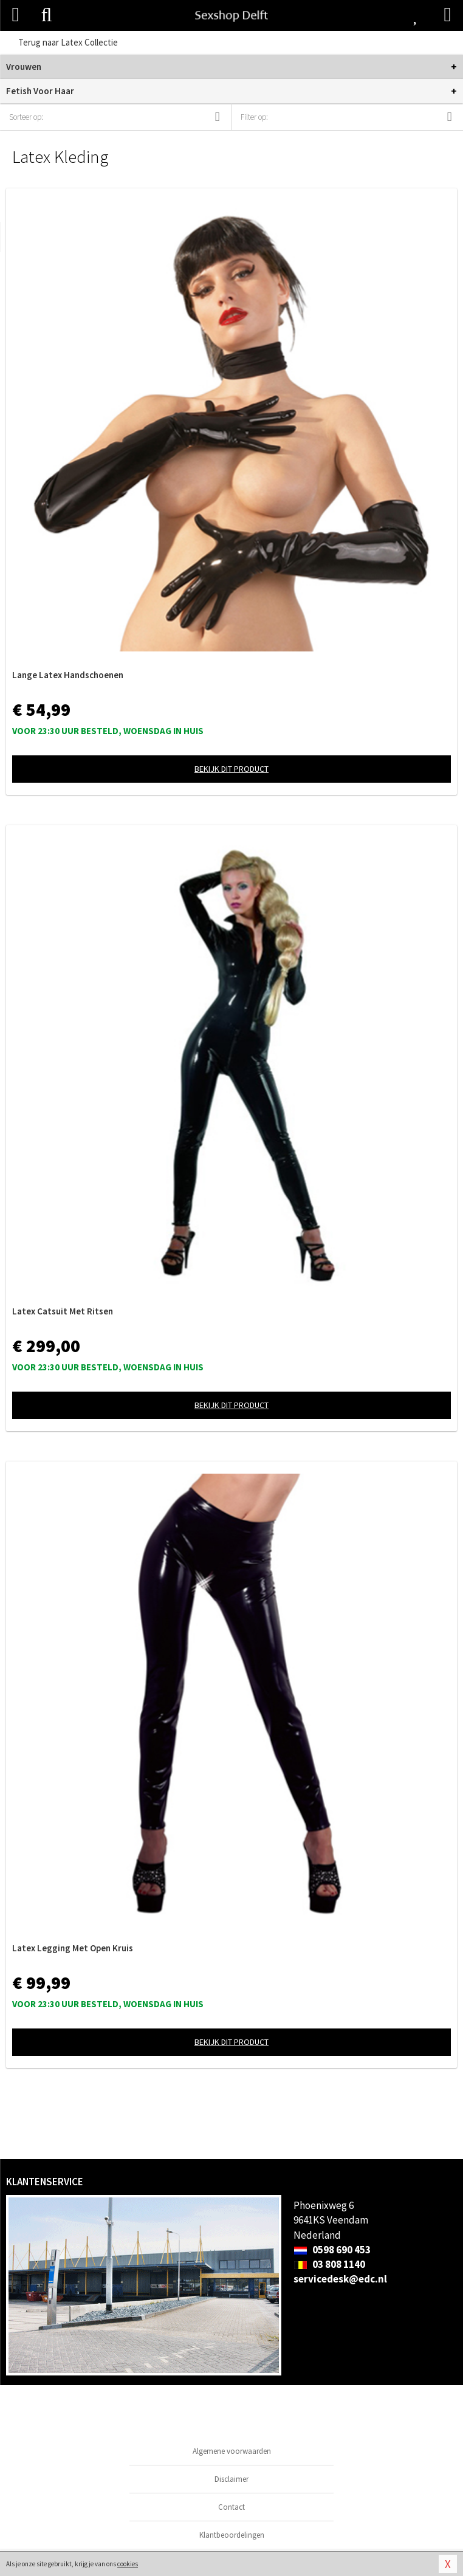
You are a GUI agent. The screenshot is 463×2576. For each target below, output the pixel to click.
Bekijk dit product (231, 768)
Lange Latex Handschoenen (67, 675)
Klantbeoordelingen (231, 2535)
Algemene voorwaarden (232, 2451)
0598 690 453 (332, 2249)
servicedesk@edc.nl (340, 2279)
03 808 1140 (329, 2264)
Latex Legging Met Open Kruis (72, 1948)
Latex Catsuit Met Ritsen (62, 1311)
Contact (231, 2507)
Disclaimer (231, 2479)
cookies (127, 2564)
